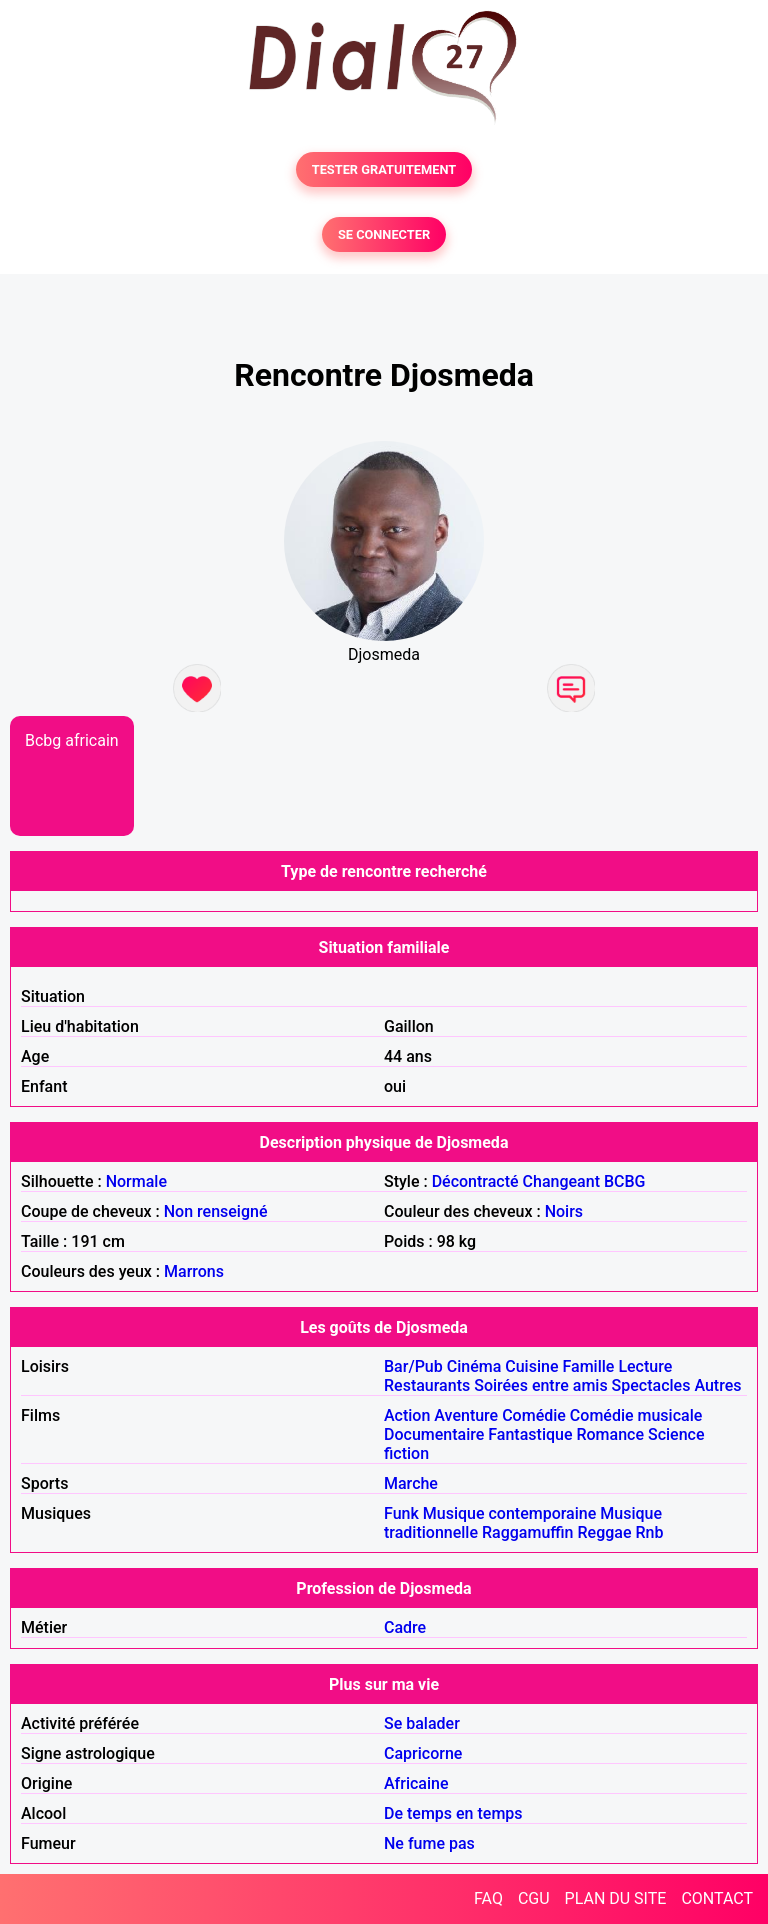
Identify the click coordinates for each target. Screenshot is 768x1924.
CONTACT (717, 1898)
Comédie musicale (636, 1415)
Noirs (564, 1211)
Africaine (416, 1783)
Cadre (405, 1627)
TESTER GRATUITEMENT (384, 169)
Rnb (649, 1532)
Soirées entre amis (540, 1385)
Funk (401, 1513)
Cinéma (474, 1366)
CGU (534, 1898)
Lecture (645, 1366)
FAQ (488, 1898)
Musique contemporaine (510, 1513)
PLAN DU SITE (616, 1898)
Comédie (534, 1415)
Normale (136, 1181)
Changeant (561, 1181)
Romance (610, 1434)
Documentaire (434, 1434)
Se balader (422, 1723)
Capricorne (423, 1753)
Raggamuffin (528, 1532)
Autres (717, 1385)
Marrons (194, 1271)
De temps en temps (453, 1813)
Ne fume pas (429, 1843)
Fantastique (530, 1434)
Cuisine (531, 1366)
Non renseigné (216, 1211)
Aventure (466, 1415)
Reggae (605, 1532)
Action (407, 1415)
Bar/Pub (413, 1366)
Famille (588, 1366)
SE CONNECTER (384, 234)
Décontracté (475, 1181)
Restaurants (427, 1385)
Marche (411, 1483)
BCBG (625, 1181)
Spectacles (651, 1385)
